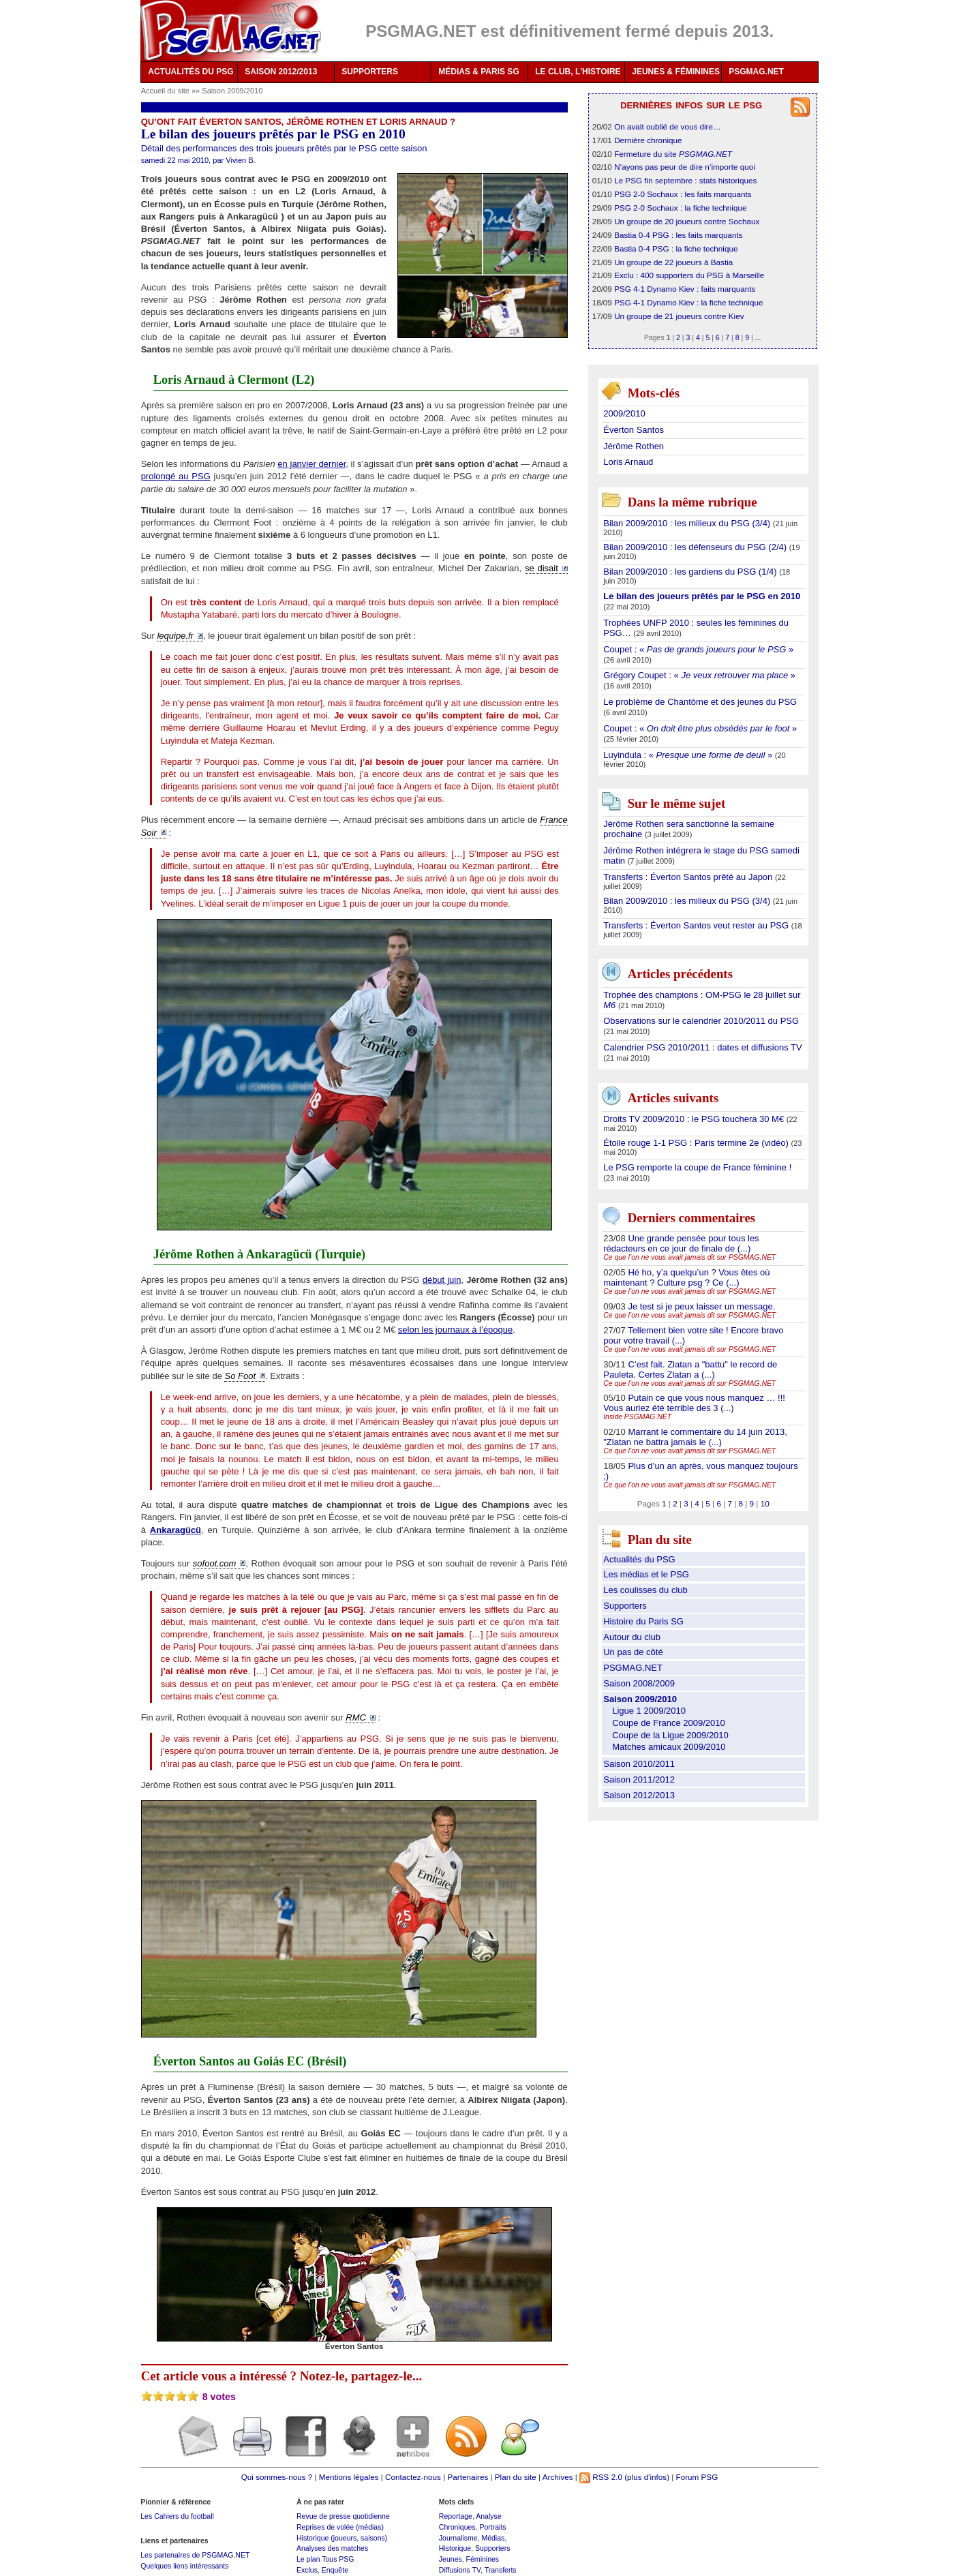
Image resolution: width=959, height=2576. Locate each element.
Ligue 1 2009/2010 (649, 1711)
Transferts (501, 2570)
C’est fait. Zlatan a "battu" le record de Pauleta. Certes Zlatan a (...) (690, 1369)
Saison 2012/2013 (639, 1795)
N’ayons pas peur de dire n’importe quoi (684, 166)
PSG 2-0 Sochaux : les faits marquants (682, 194)
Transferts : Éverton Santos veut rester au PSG (697, 925)
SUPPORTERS (369, 71)
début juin (442, 1280)
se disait (541, 568)
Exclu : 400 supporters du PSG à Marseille (689, 275)
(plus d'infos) (646, 2476)
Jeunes (450, 2559)
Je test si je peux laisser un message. (701, 1306)
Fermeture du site (673, 153)
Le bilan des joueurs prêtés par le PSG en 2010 (701, 596)
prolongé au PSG (176, 476)
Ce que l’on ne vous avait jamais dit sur (689, 1257)
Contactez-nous (413, 2476)
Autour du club (631, 1637)
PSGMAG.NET (756, 71)
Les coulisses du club (645, 1590)
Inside (637, 1417)
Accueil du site (165, 91)
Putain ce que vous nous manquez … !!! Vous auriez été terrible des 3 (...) (694, 1403)
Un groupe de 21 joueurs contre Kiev (679, 316)
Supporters (625, 1606)
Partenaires (467, 2476)
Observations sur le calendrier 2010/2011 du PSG (701, 1021)
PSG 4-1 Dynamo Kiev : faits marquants (684, 288)
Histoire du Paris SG (643, 1621)
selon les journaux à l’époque (455, 1329)
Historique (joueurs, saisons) (341, 2538)
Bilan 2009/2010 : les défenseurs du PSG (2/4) (696, 547)
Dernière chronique (648, 140)
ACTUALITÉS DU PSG (190, 71)
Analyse (488, 2516)
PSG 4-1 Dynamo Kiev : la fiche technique (688, 302)
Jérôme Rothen (633, 446)
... (758, 337)
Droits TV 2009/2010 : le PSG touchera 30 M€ (695, 1119)
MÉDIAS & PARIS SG (478, 71)
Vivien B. (240, 160)
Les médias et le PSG (646, 1574)
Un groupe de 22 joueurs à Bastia (673, 262)
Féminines (483, 2559)
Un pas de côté (633, 1652)
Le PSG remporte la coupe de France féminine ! (697, 1167)
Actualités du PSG (639, 1559)
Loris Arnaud (628, 462)
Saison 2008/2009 (639, 1683)
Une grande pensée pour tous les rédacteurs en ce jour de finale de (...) (681, 1243)
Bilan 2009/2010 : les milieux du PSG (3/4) (688, 523)
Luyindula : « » (689, 755)
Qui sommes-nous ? (277, 2476)
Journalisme (458, 2538)
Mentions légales (349, 2476)
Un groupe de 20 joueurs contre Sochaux (686, 221)
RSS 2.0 (600, 2476)
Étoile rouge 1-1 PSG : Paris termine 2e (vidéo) (697, 1143)
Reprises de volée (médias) (340, 2527)
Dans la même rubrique (692, 503)
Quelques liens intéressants (184, 2566)
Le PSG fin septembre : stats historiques (685, 180)
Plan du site (515, 2476)
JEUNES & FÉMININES (676, 71)
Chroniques (457, 2527)
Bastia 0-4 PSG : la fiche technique (675, 248)
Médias (492, 2538)
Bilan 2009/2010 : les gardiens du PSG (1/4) (691, 571)
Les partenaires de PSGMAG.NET (194, 2555)
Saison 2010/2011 (639, 1764)
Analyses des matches (332, 2548)
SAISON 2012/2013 (281, 71)
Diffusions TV (460, 2570)
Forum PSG (697, 2476)
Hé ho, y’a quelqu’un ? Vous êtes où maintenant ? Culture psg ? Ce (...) (686, 1277)
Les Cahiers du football (177, 2516)
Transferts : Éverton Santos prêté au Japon (689, 877)
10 (765, 1503)
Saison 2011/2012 (639, 1779)
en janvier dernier (311, 464)
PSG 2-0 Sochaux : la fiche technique (680, 207)
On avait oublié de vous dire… (667, 126)
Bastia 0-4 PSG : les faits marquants (678, 234)
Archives (558, 2476)
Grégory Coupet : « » (699, 675)
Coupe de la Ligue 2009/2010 (670, 1735)
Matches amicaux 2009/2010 (668, 1747)
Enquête (335, 2570)
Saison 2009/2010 (232, 91)
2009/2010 (624, 413)
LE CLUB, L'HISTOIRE (577, 71)
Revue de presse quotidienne (343, 2516)
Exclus (307, 2570)
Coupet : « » (698, 649)
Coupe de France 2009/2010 (668, 1723)
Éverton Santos (633, 430)
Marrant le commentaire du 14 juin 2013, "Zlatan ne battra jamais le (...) (695, 1437)
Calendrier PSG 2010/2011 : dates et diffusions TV (702, 1047)
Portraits (492, 2527)
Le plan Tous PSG (325, 2559)
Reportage (455, 2516)
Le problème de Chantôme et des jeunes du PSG (700, 702)
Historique (455, 2548)
